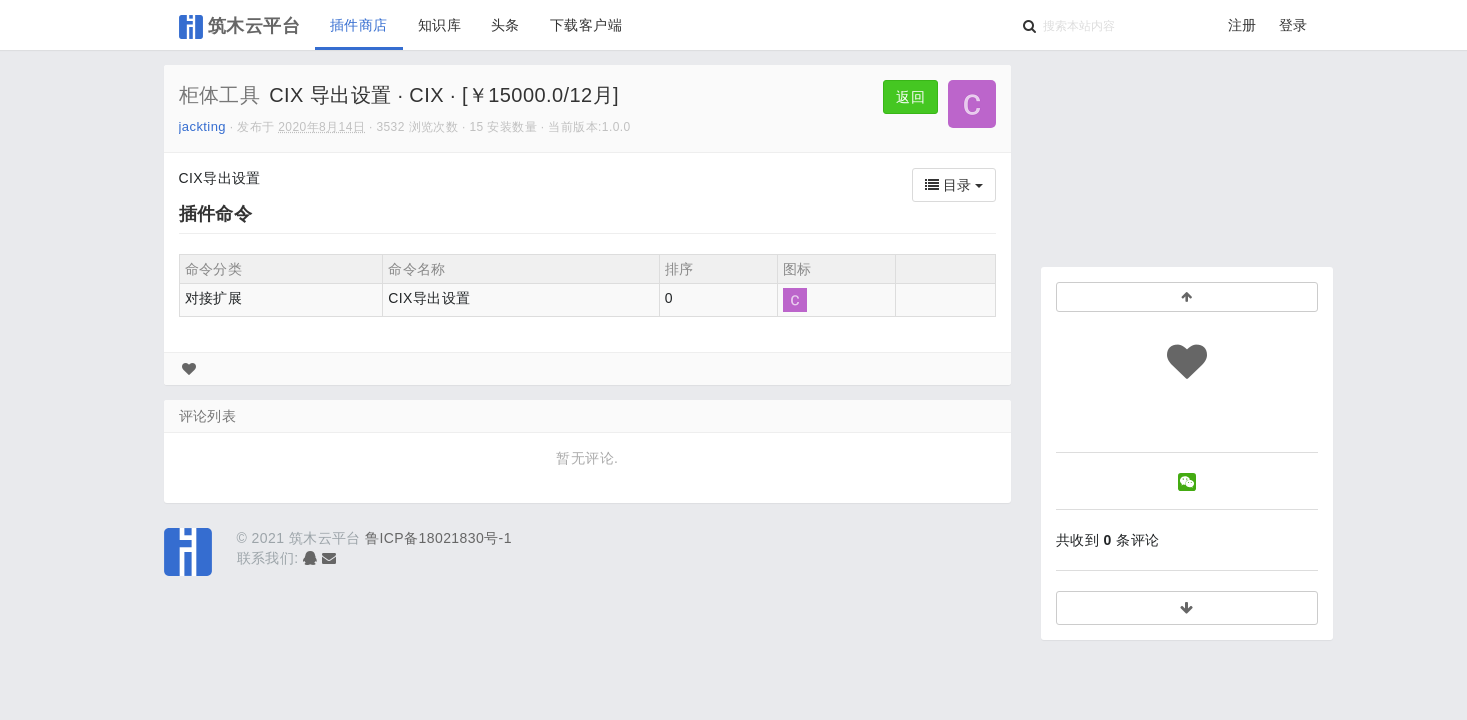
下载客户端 (586, 25)
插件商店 (359, 25)
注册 (1242, 25)
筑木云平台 (240, 27)
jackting (202, 126)
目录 (954, 185)
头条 (505, 25)
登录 (1293, 25)
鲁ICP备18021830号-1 (438, 538)
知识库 (439, 25)
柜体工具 (220, 95)
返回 (910, 97)
